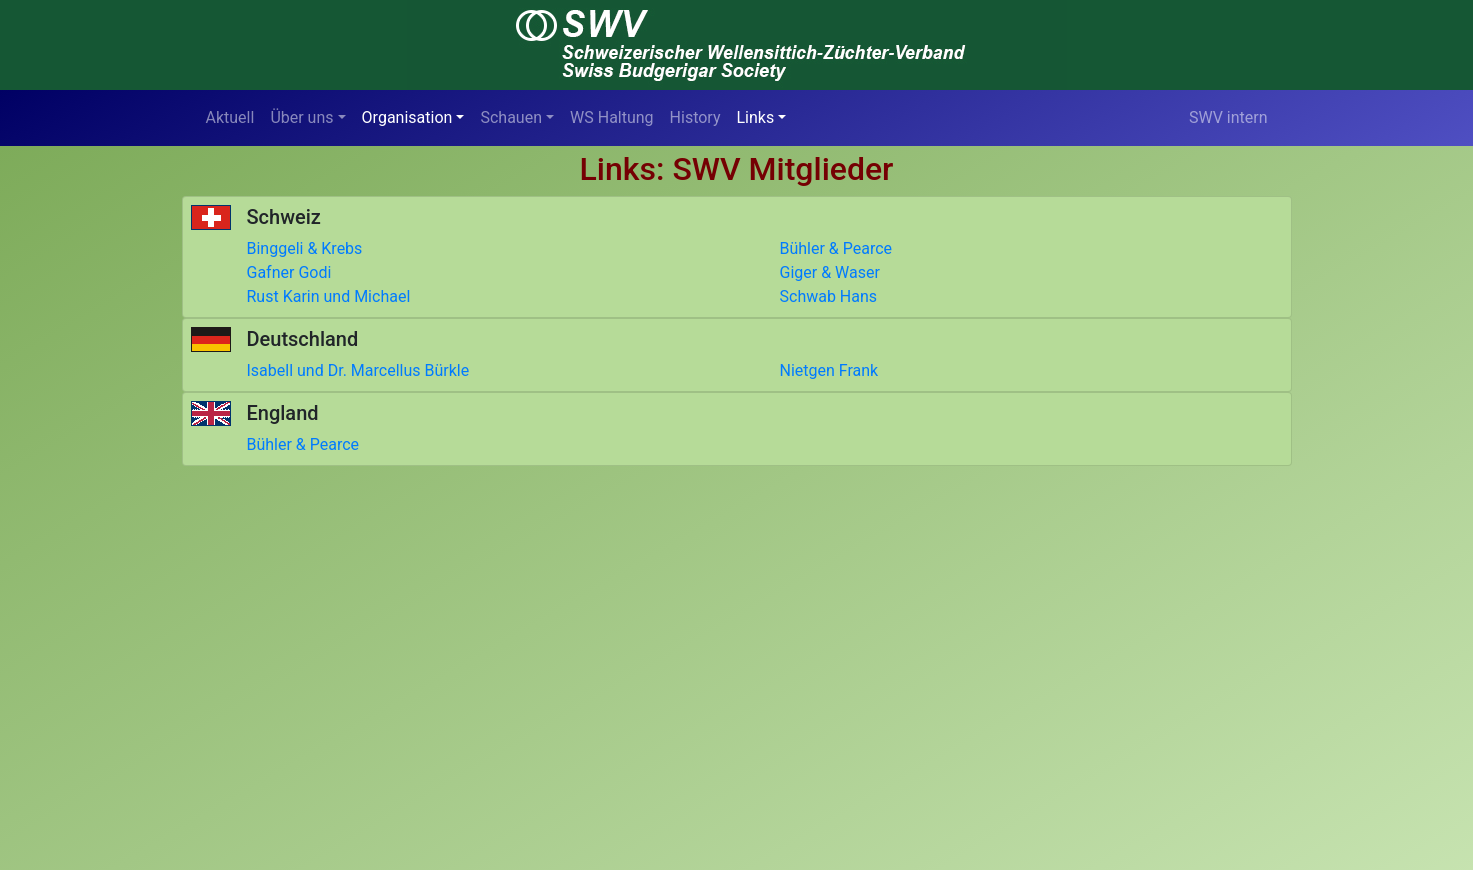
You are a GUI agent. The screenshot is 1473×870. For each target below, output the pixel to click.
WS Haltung (612, 117)
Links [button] (756, 117)
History (695, 117)
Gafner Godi (289, 272)
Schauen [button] (511, 117)
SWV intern (1228, 117)
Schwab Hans (829, 296)
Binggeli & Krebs (305, 248)
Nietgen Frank (829, 370)
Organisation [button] (407, 117)
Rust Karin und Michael (329, 296)
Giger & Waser (830, 272)
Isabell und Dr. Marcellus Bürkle (358, 370)
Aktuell (230, 117)
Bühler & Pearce (836, 248)
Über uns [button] (301, 117)
